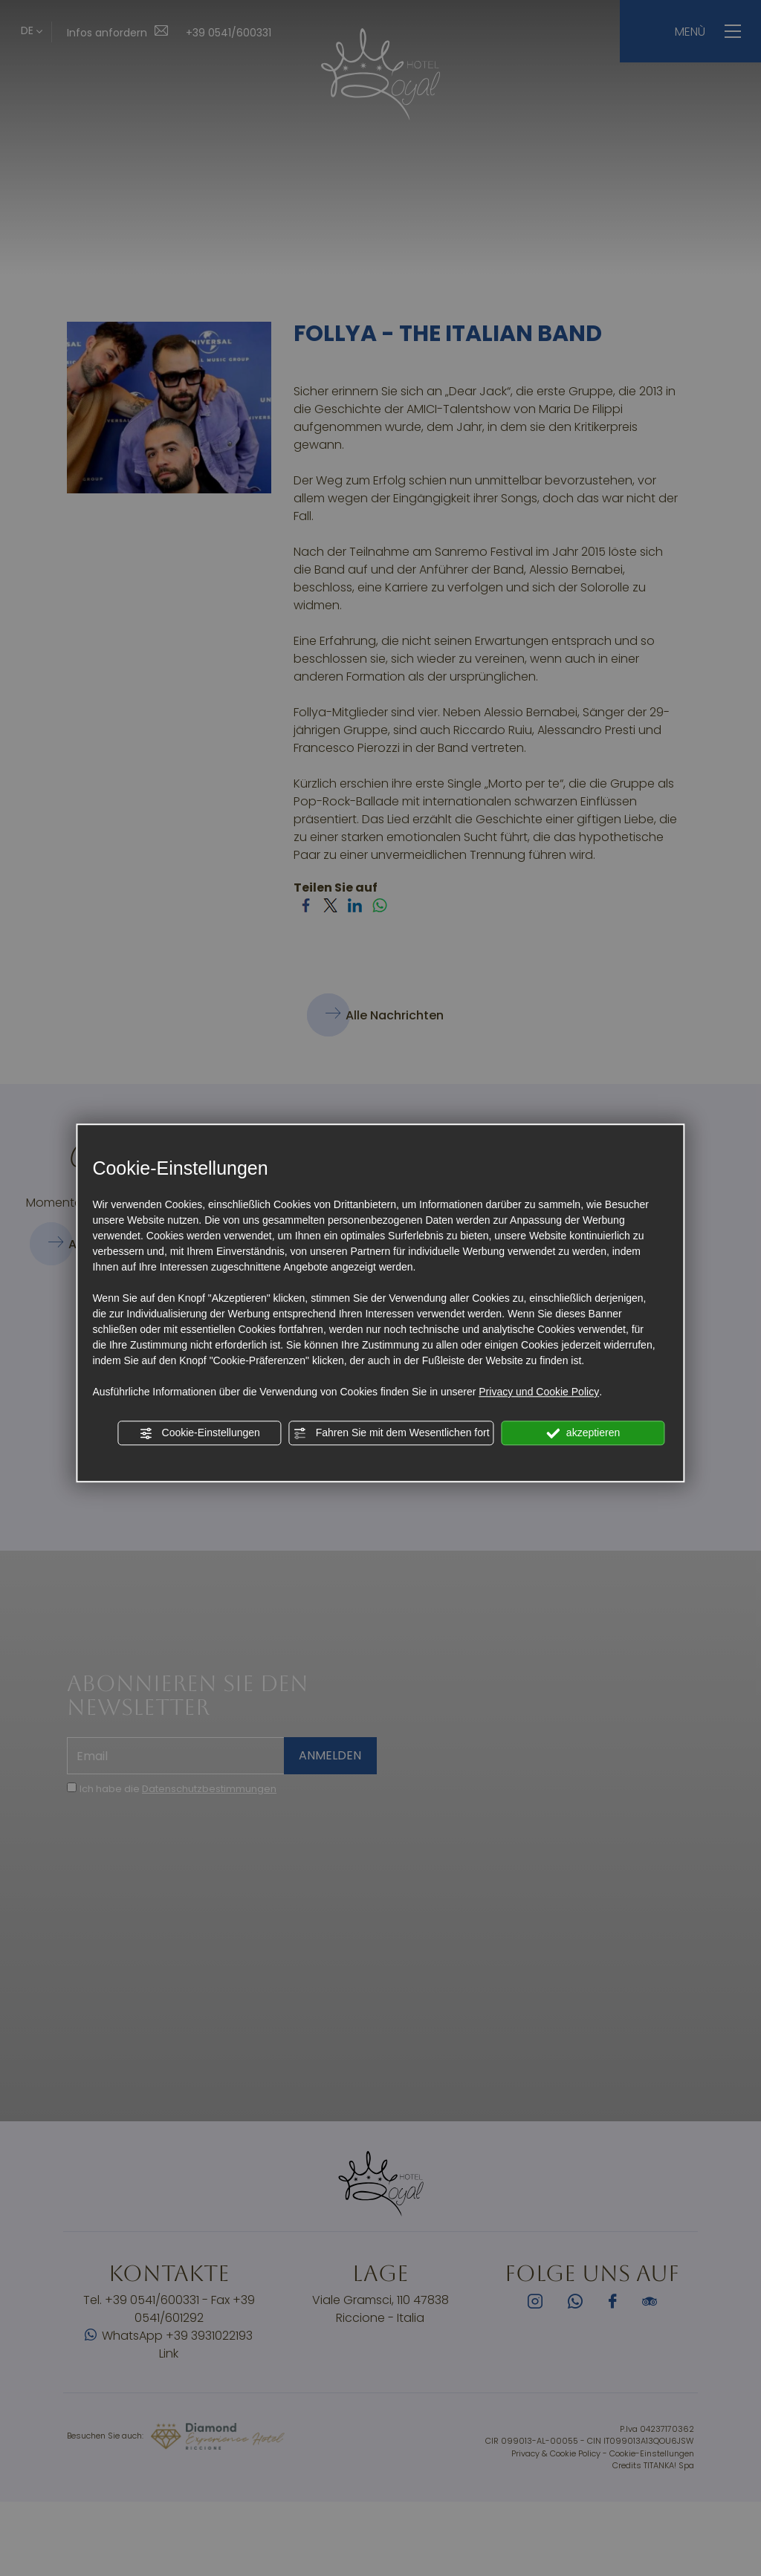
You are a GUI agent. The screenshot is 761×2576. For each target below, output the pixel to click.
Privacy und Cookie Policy (539, 1392)
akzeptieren (583, 1433)
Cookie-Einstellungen (200, 1433)
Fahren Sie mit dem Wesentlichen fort (392, 1433)
